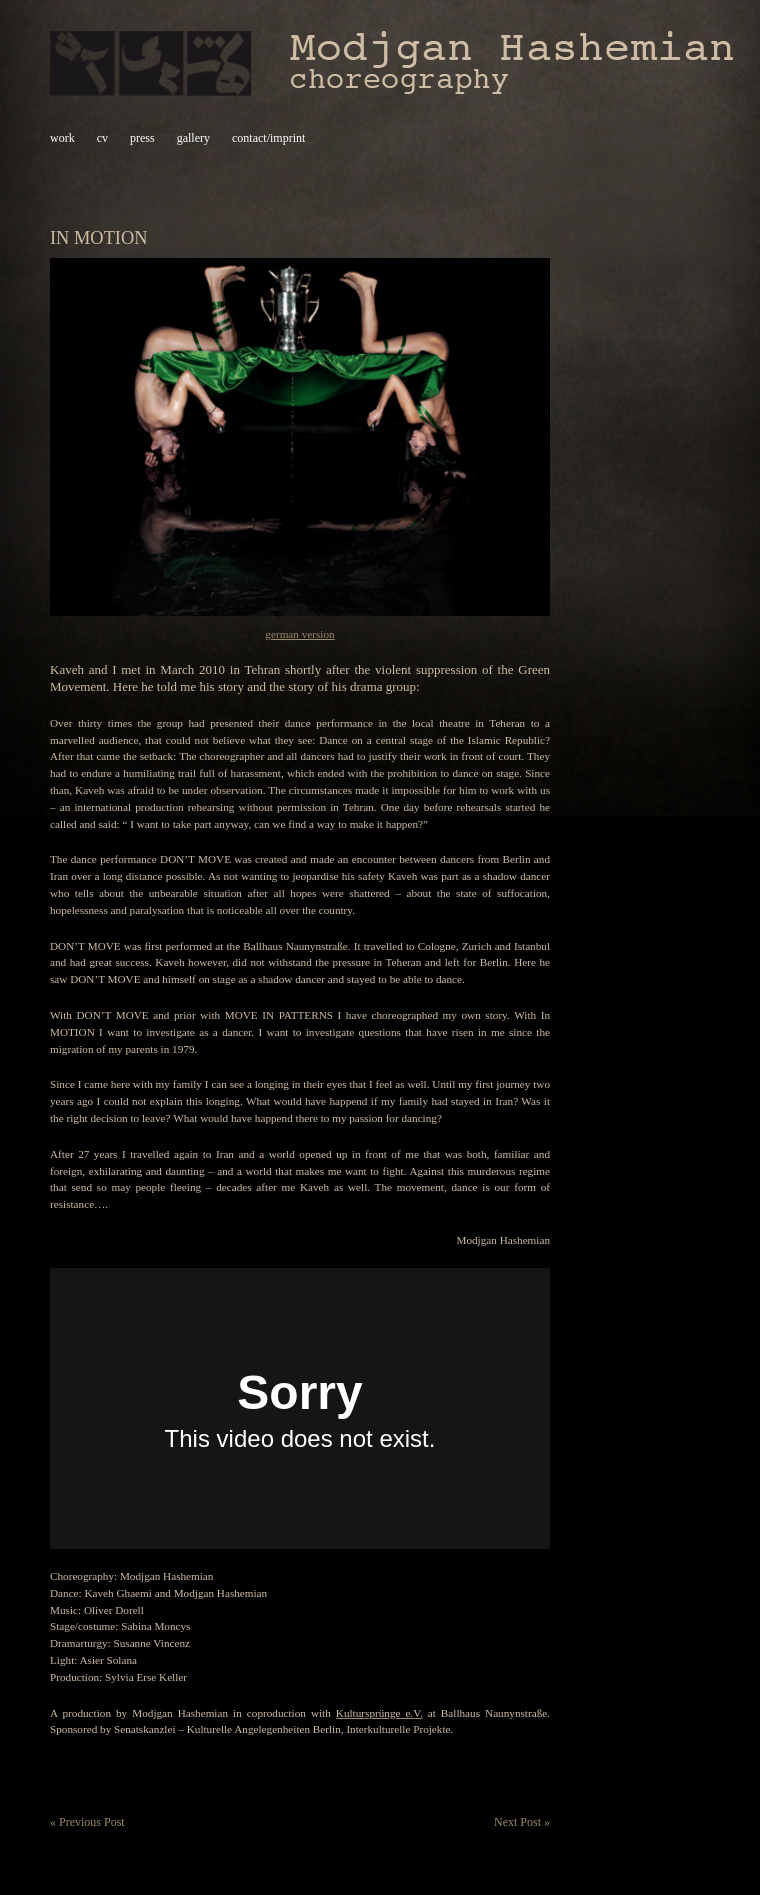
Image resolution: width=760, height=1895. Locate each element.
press (142, 138)
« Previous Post (87, 1822)
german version (299, 634)
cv (102, 138)
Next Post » (522, 1822)
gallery (193, 138)
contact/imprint (268, 138)
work (62, 138)
